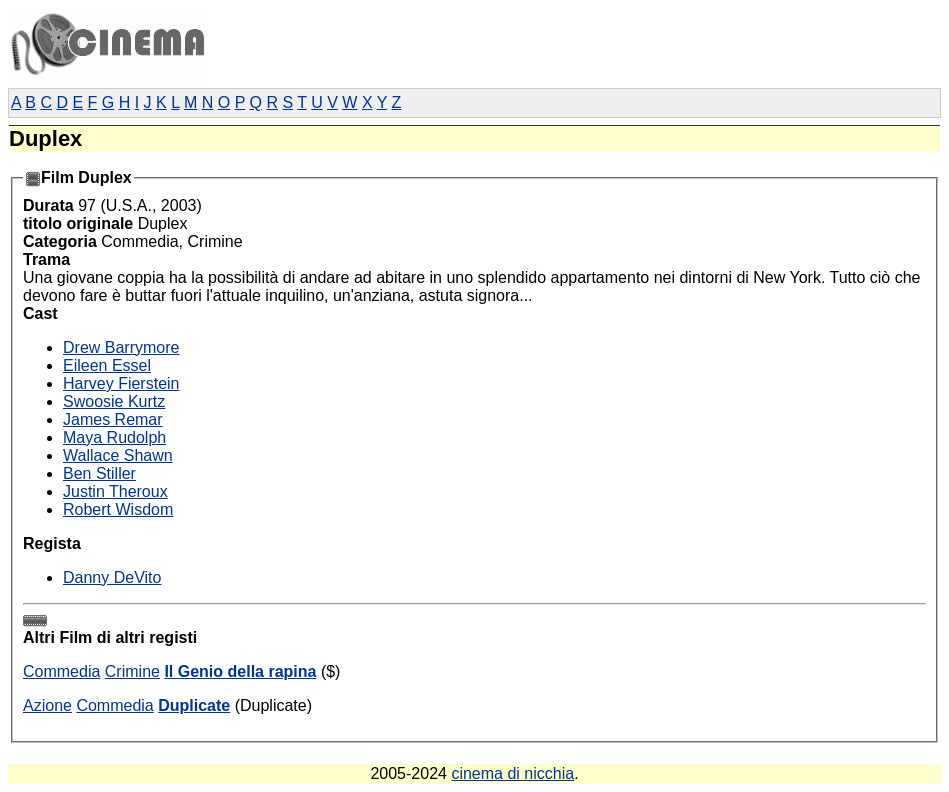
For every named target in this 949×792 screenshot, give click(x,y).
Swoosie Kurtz (114, 401)
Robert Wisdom (118, 509)
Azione (47, 705)
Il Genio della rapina (240, 671)
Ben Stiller (99, 473)
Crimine (132, 671)
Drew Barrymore (121, 347)
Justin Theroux (115, 491)
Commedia (61, 671)
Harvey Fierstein (121, 383)
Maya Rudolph (114, 437)
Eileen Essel (107, 365)
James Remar (113, 419)
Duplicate (194, 705)
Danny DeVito (112, 577)
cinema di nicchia (512, 773)
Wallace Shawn (118, 455)
